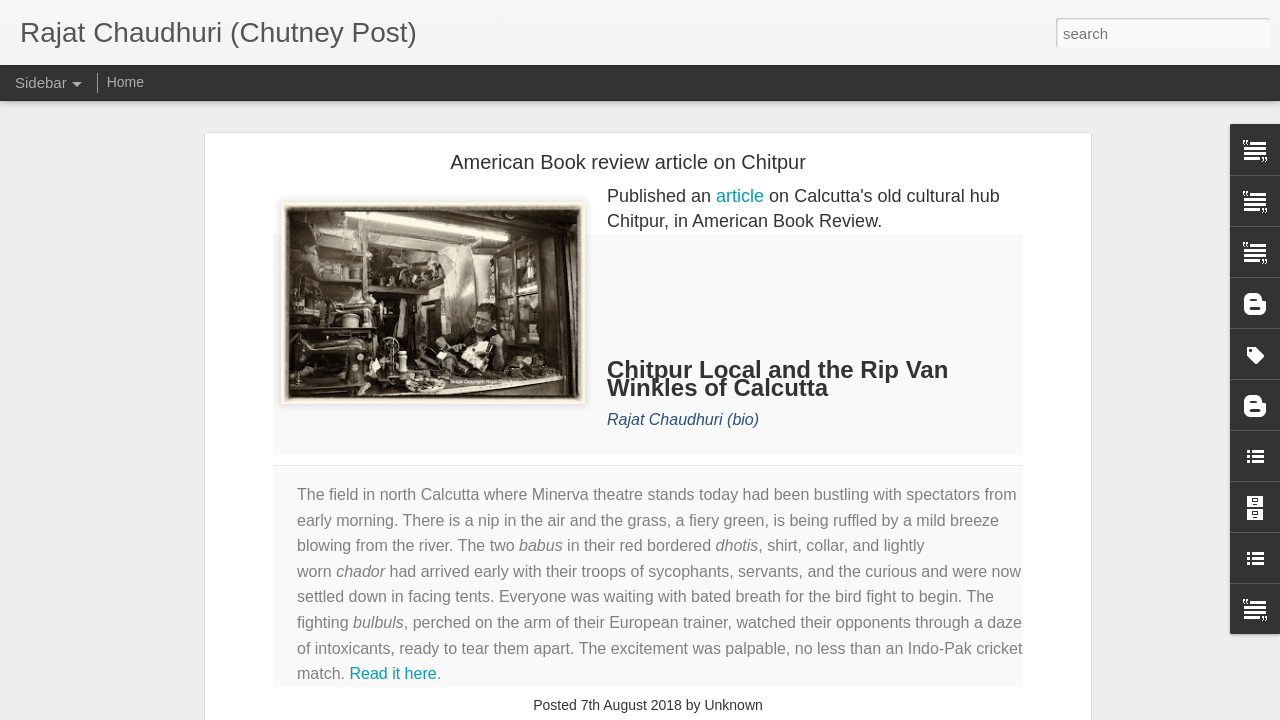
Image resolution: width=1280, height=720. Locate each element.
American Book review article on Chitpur (628, 162)
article (740, 196)
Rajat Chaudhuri (665, 419)
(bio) (743, 419)
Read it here (392, 673)
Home (125, 82)
